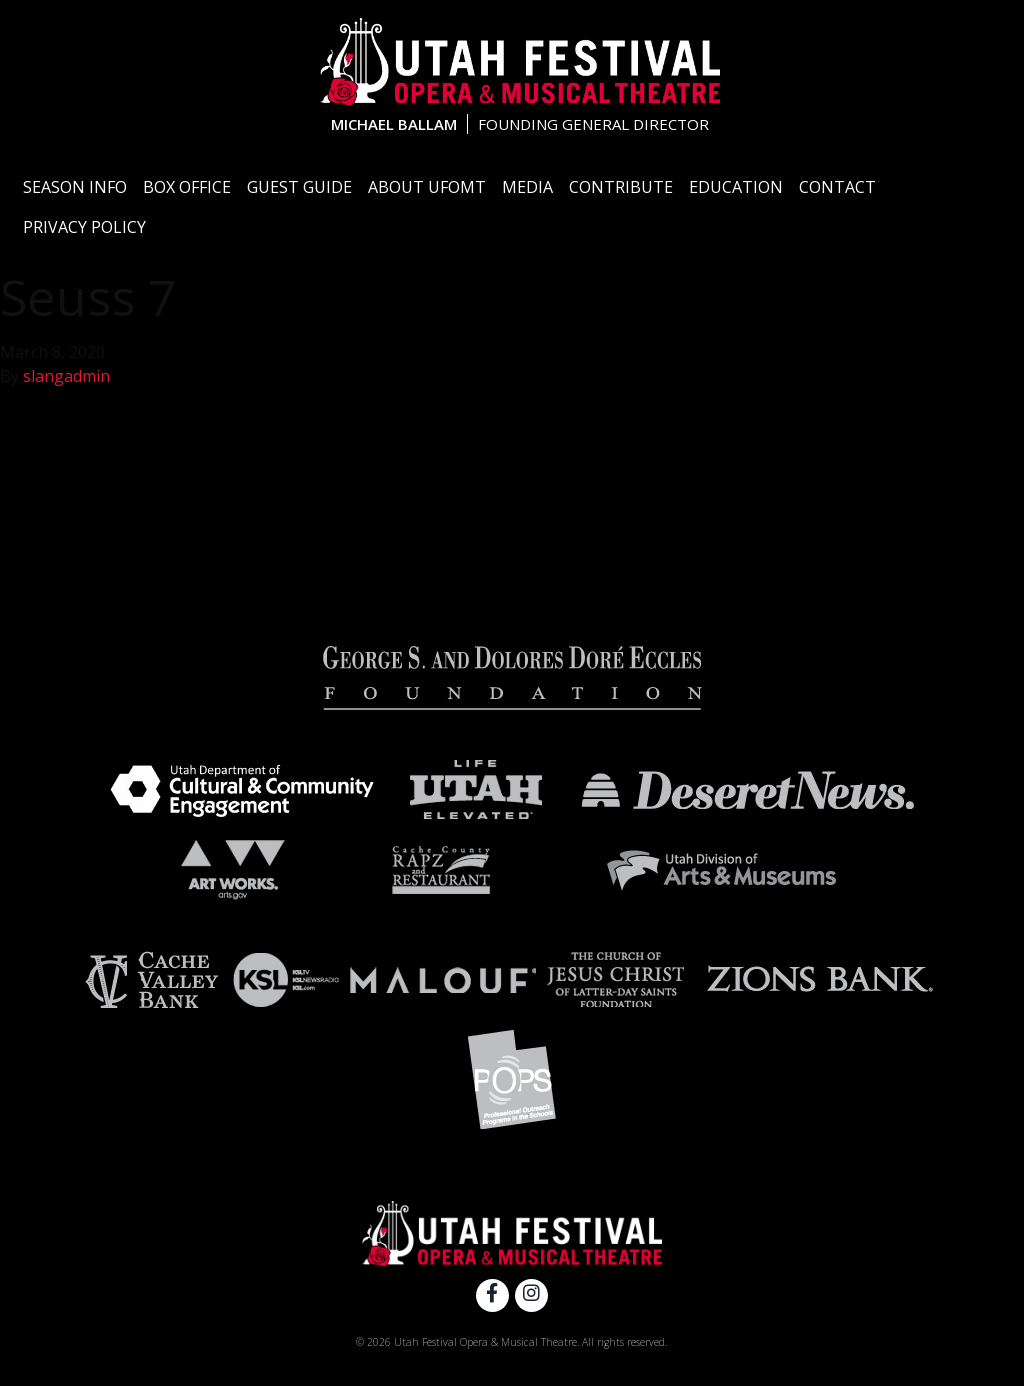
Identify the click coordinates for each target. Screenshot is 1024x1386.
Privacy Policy (84, 227)
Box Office (187, 187)
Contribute (621, 187)
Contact (837, 187)
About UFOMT (427, 187)
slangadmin (66, 376)
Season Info (75, 187)
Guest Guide (299, 187)
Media (527, 187)
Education (736, 187)
